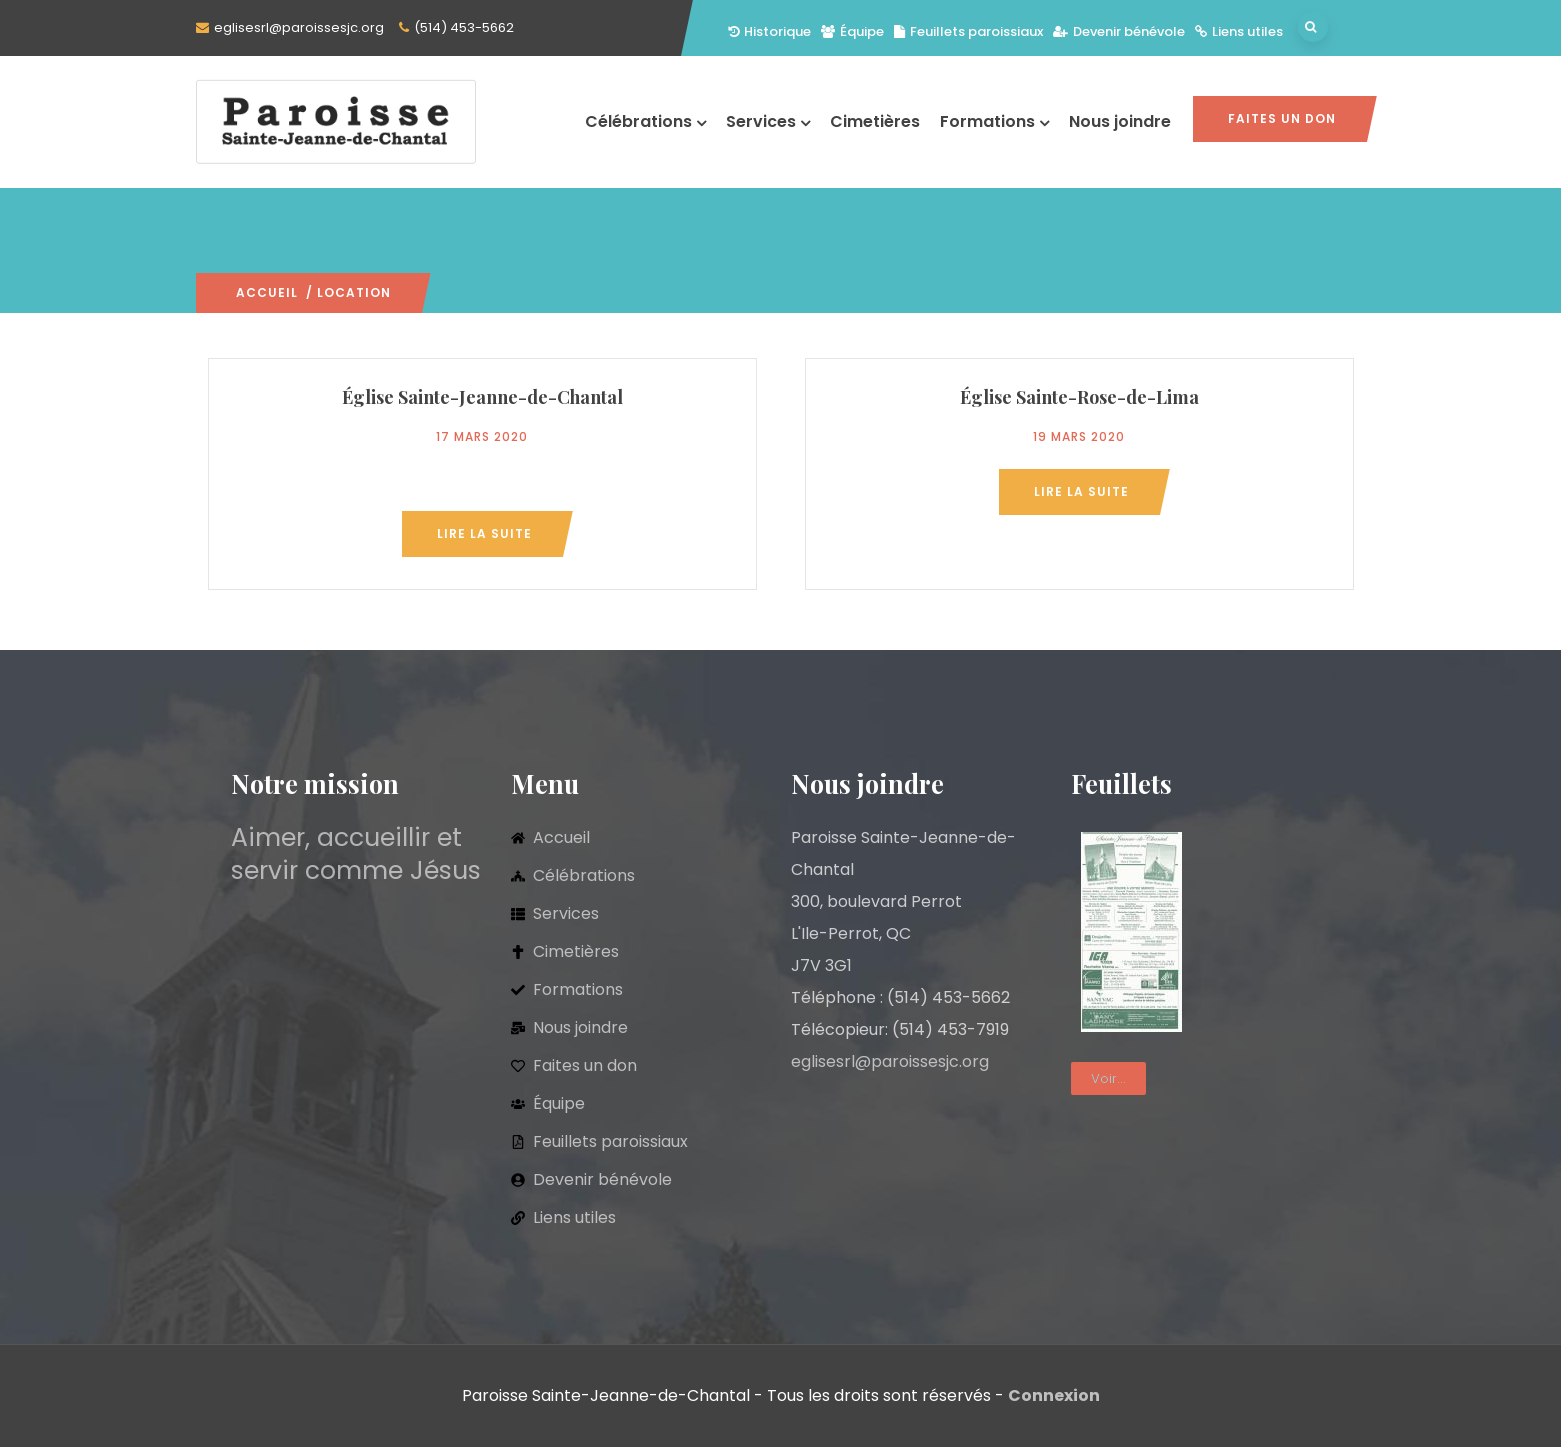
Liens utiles (1239, 31)
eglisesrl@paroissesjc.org (299, 27)
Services (768, 121)
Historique (769, 31)
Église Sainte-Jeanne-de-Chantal (482, 397)
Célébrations (645, 121)
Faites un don (1282, 118)
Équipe (852, 31)
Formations (994, 121)
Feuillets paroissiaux (968, 31)
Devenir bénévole (1119, 31)
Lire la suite (484, 533)
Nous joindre (1120, 121)
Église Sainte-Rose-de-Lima (1079, 397)
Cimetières (875, 121)
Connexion (1054, 1395)
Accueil (267, 292)
